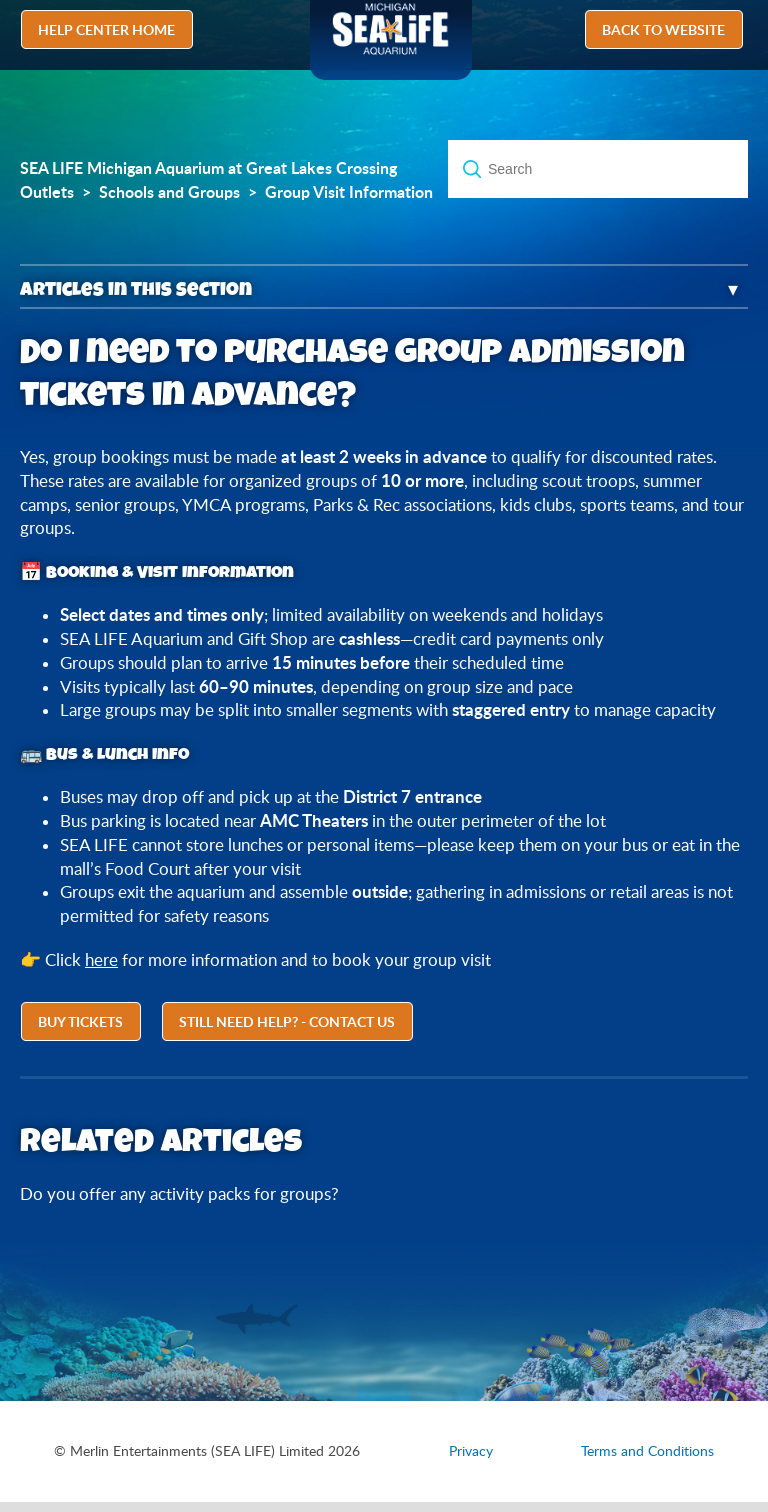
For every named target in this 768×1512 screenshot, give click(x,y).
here (101, 959)
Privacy (471, 1451)
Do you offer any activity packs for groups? (179, 1193)
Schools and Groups (169, 192)
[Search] (598, 169)
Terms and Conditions (647, 1451)
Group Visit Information (349, 192)
